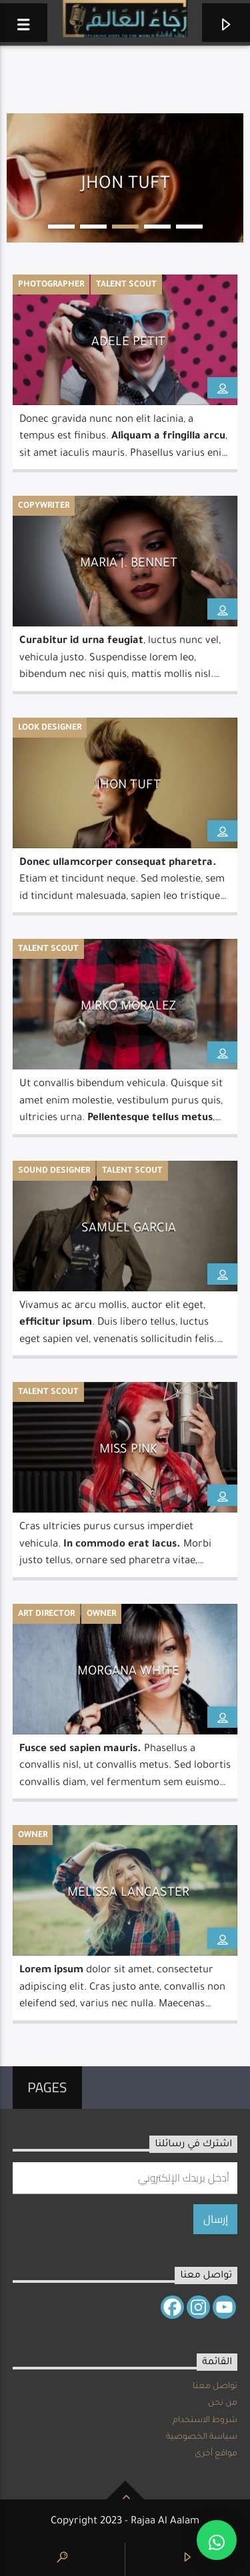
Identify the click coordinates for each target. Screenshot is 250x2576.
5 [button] (189, 227)
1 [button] (61, 227)
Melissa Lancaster (128, 1893)
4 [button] (157, 227)
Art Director (46, 1614)
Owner (101, 1614)
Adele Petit (128, 343)
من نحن (222, 2403)
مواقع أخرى (216, 2454)
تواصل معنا (215, 2386)
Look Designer (49, 728)
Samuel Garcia (128, 1229)
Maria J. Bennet (128, 564)
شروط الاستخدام (205, 2420)
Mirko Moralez (128, 1007)
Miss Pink (128, 1450)
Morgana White (128, 1672)
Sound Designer (54, 1171)
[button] (217, 2540)
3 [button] (125, 227)
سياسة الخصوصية (201, 2437)
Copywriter (43, 506)
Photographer (51, 285)
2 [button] (93, 227)
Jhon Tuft (129, 786)
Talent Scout (126, 285)
